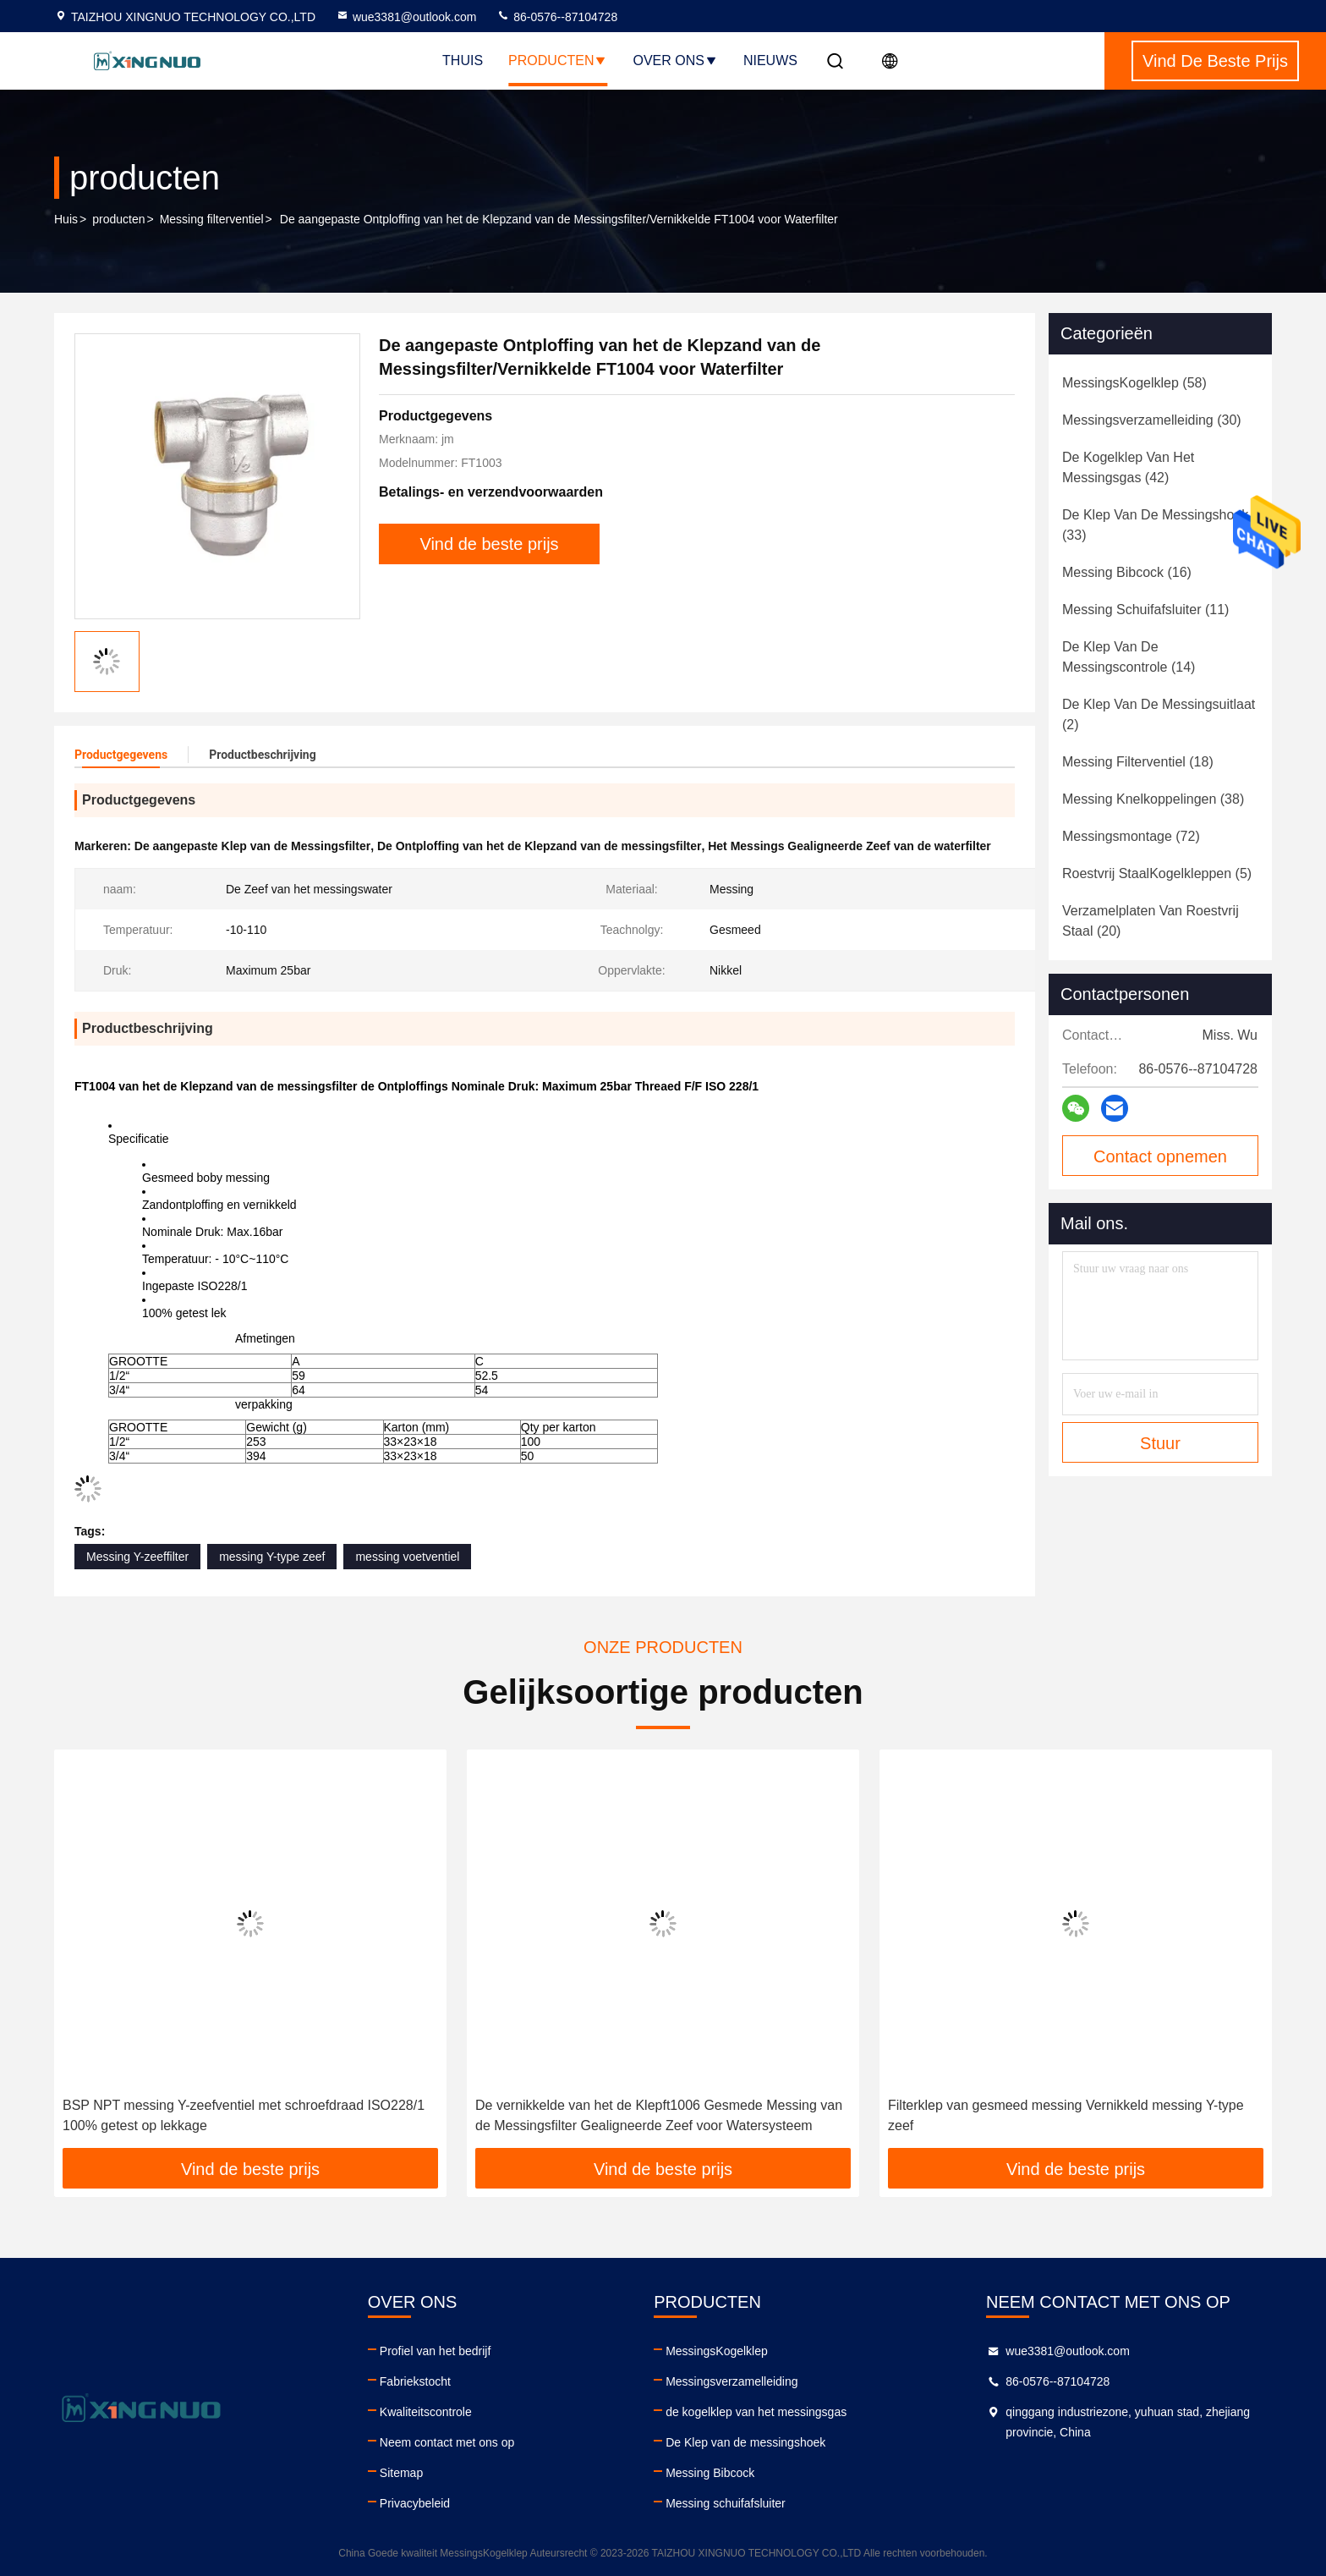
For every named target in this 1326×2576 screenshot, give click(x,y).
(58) (1134, 383)
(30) (1151, 420)
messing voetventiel (407, 1556)
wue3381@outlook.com (406, 17)
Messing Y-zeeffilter (137, 1556)
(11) (1145, 609)
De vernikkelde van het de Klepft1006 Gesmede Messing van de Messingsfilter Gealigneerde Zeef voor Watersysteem (658, 2115)
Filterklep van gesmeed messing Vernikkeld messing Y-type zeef (1066, 2115)
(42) (1128, 467)
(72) (1131, 836)
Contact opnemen (1160, 1156)
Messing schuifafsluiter (726, 2503)
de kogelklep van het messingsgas (756, 2412)
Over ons (675, 60)
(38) (1153, 799)
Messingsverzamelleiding (731, 2381)
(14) (1128, 657)
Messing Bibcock (710, 2473)
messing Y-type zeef (272, 1556)
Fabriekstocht (415, 2381)
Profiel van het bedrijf (435, 2351)
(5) (1157, 873)
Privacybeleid (415, 2503)
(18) (1138, 762)
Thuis (462, 60)
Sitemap (401, 2473)
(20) (1150, 921)
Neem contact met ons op (447, 2442)
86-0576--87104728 (556, 17)
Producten (557, 60)
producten (118, 219)
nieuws (770, 60)
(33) (1155, 525)
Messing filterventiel (212, 219)
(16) (1127, 572)
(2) (1158, 714)
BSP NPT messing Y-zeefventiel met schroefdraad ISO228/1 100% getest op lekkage (244, 2115)
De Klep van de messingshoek (745, 2442)
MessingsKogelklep (717, 2351)
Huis (66, 219)
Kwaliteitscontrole (426, 2412)
